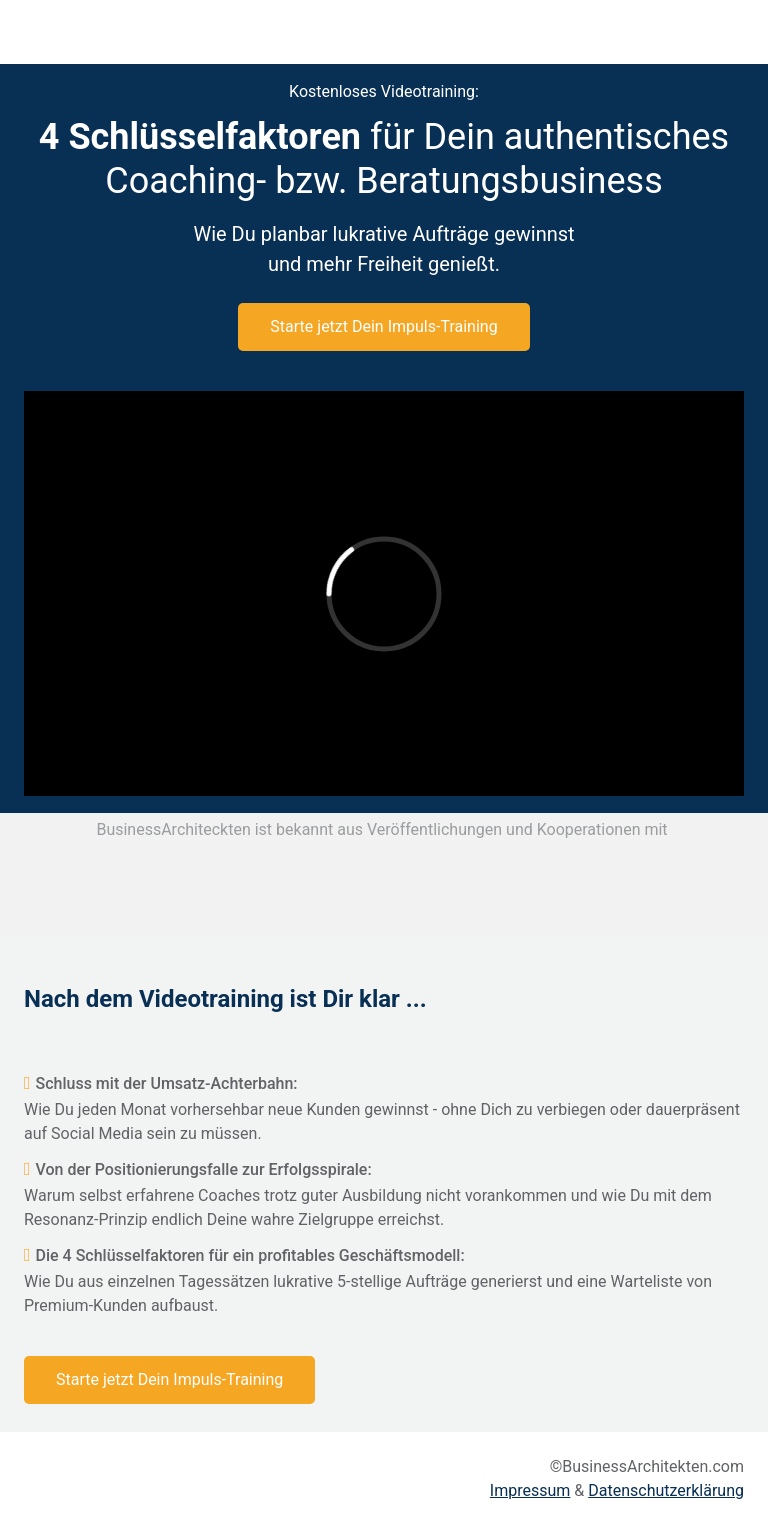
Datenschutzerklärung (666, 1490)
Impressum (530, 1490)
